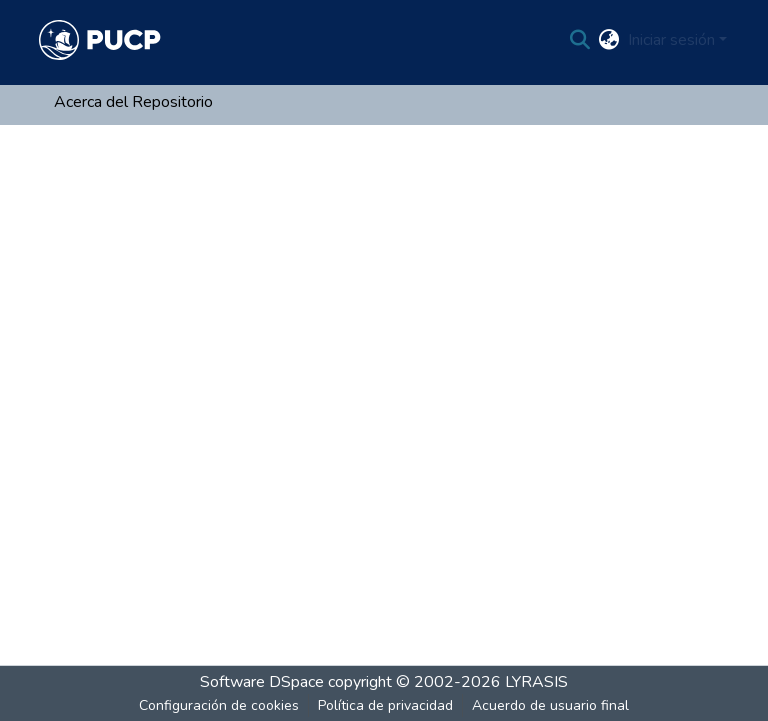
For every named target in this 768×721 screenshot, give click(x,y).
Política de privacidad (385, 705)
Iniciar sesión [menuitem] (671, 40)
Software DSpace (262, 682)
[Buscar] (580, 40)
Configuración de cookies (219, 705)
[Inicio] (100, 40)
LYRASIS (536, 682)
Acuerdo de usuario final (550, 705)
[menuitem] (609, 40)
